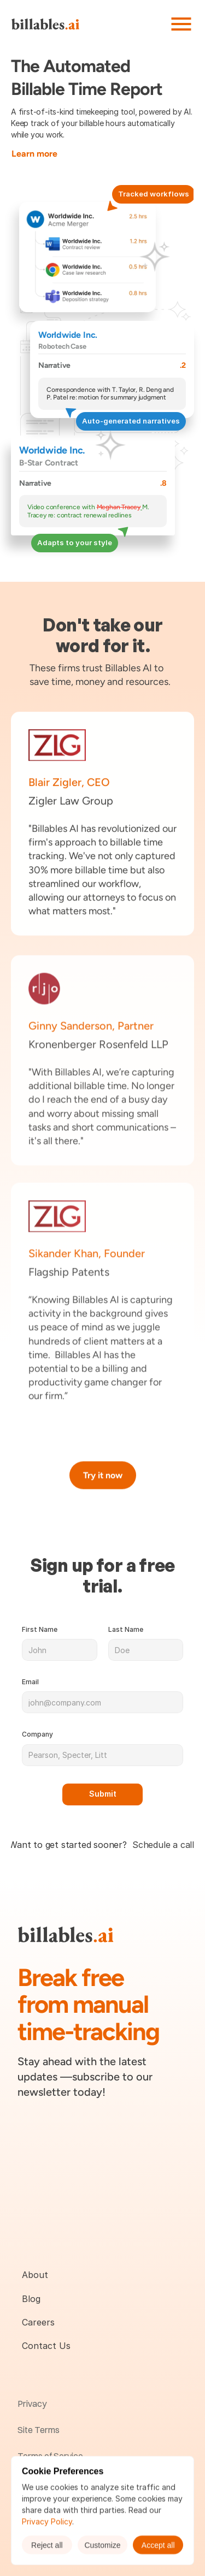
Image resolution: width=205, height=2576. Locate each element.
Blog (31, 2298)
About (35, 2274)
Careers (38, 2322)
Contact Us (46, 2345)
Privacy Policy (47, 2521)
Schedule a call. (164, 1844)
